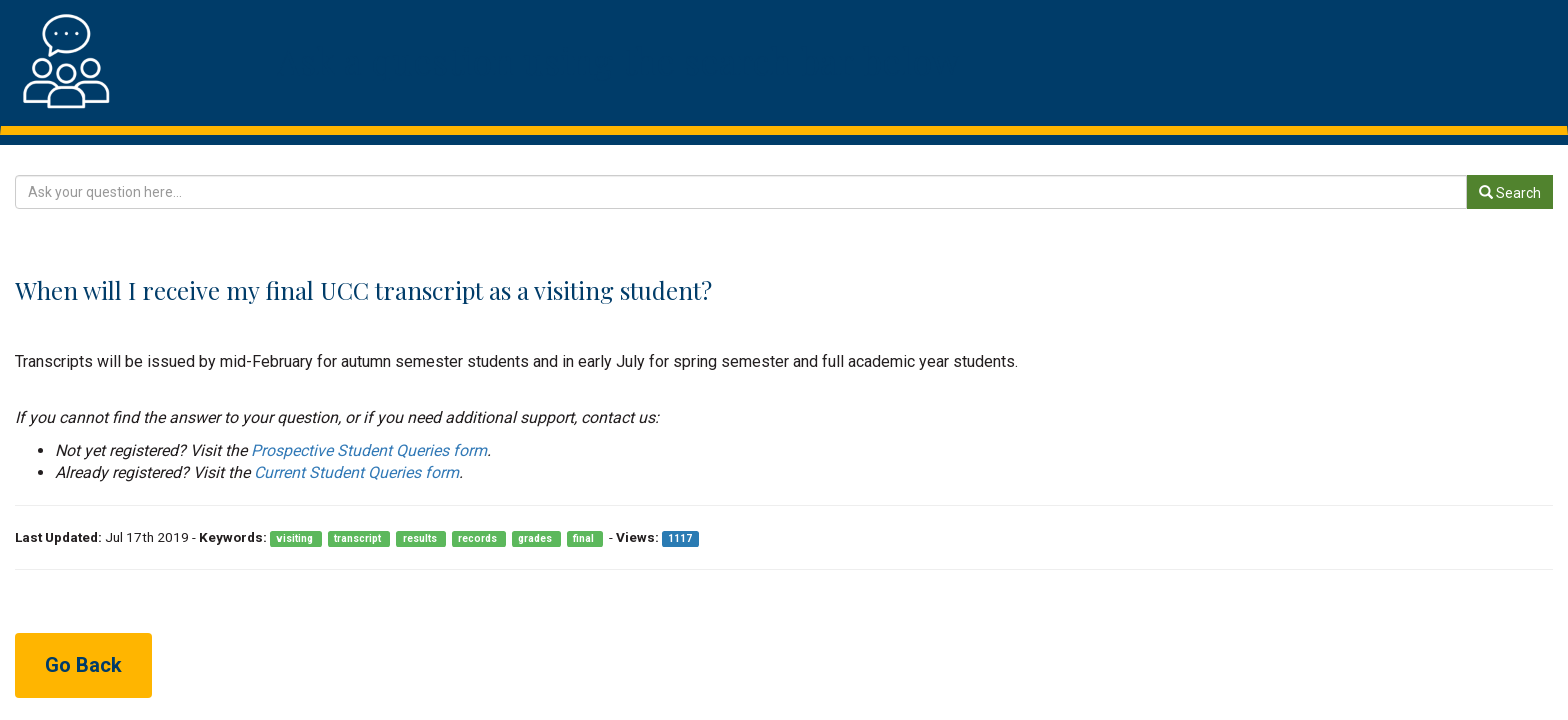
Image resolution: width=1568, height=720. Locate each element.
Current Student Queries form (356, 472)
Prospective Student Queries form (369, 450)
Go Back (83, 665)
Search (1510, 193)
